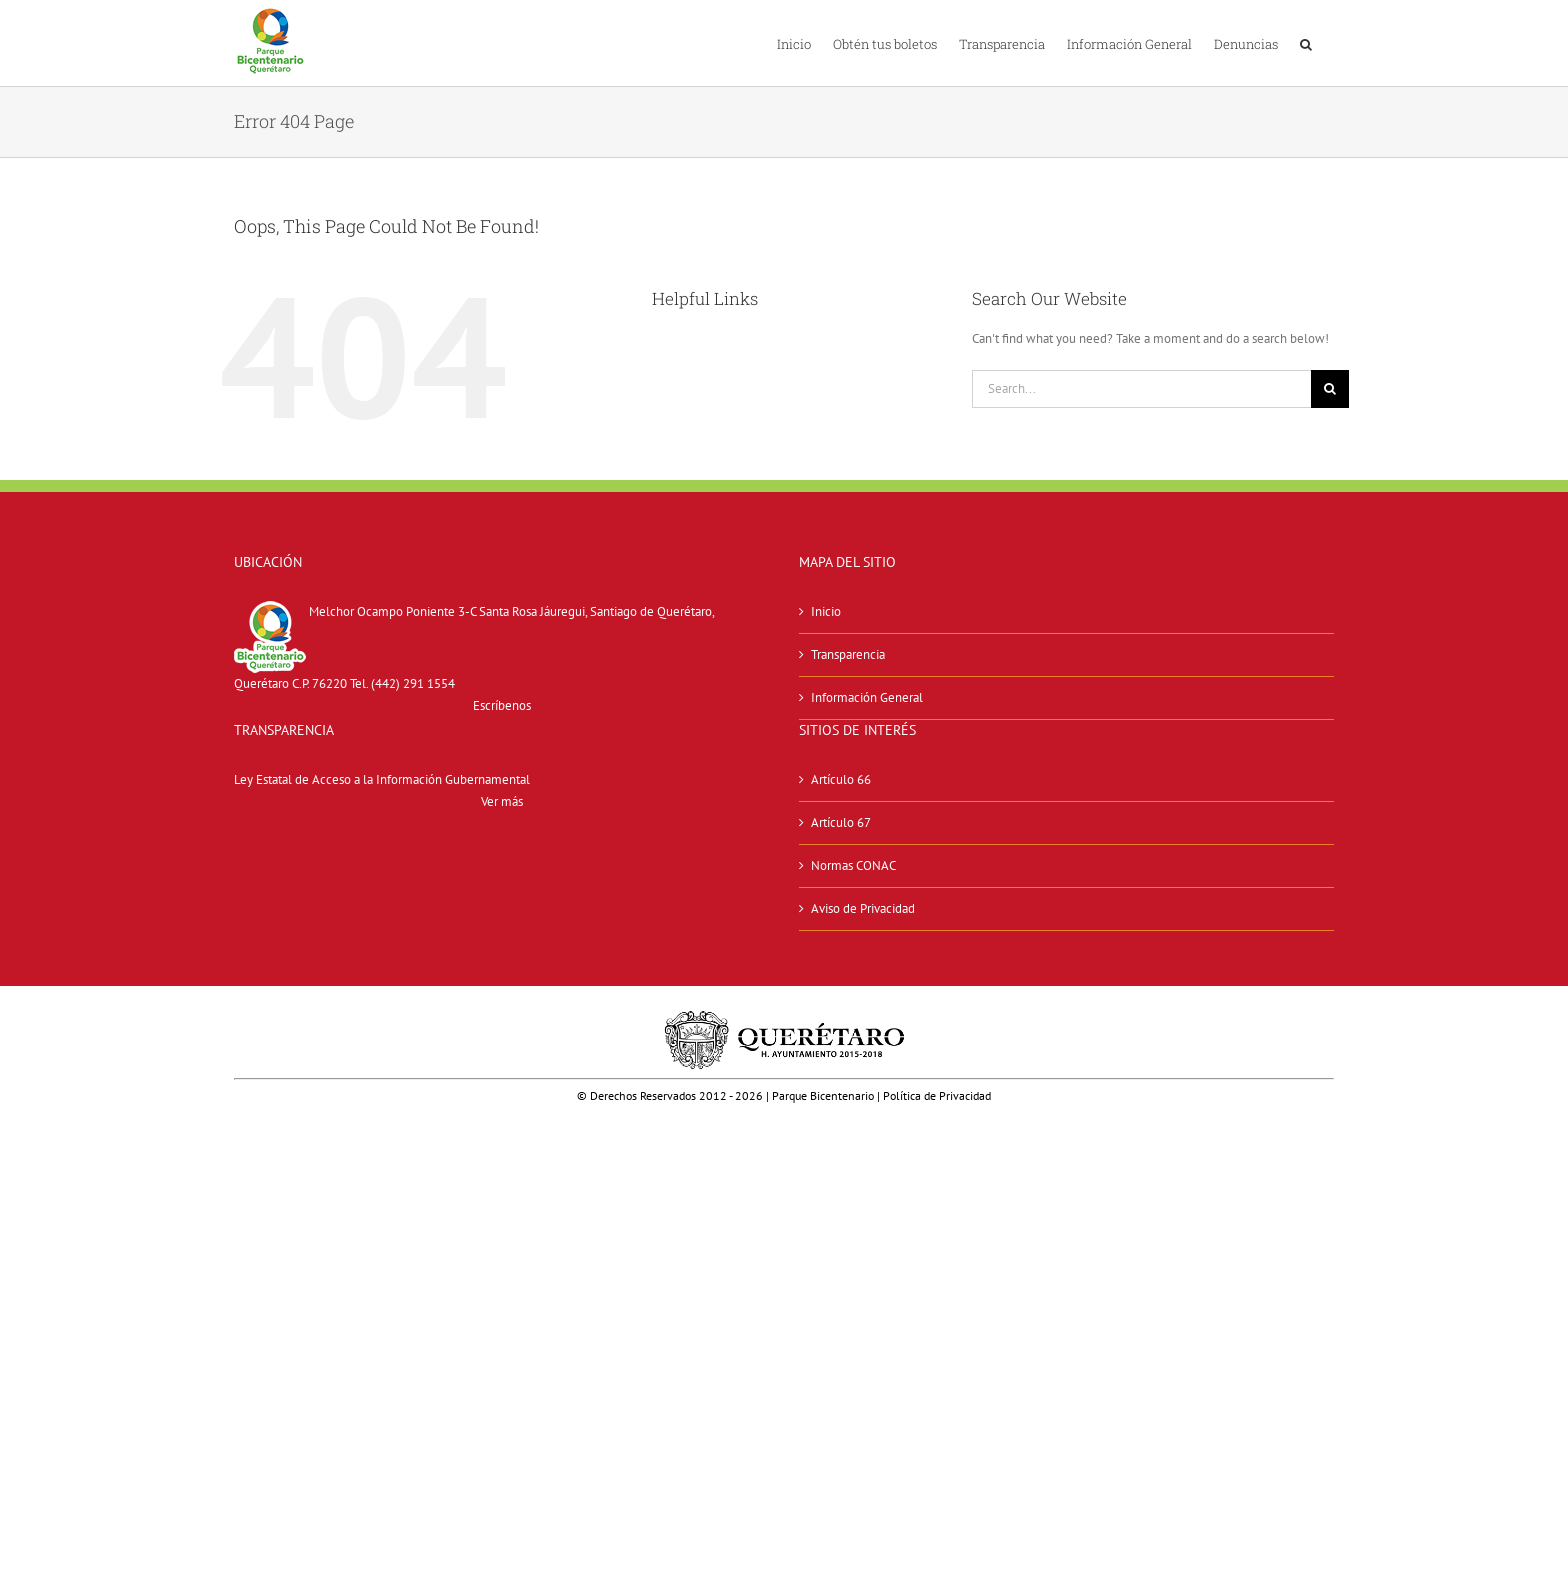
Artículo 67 (841, 822)
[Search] (1330, 389)
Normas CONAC (853, 865)
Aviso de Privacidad (863, 908)
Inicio (826, 611)
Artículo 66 (841, 779)
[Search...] (1141, 389)
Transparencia (848, 654)
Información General (867, 697)
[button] (1306, 43)
